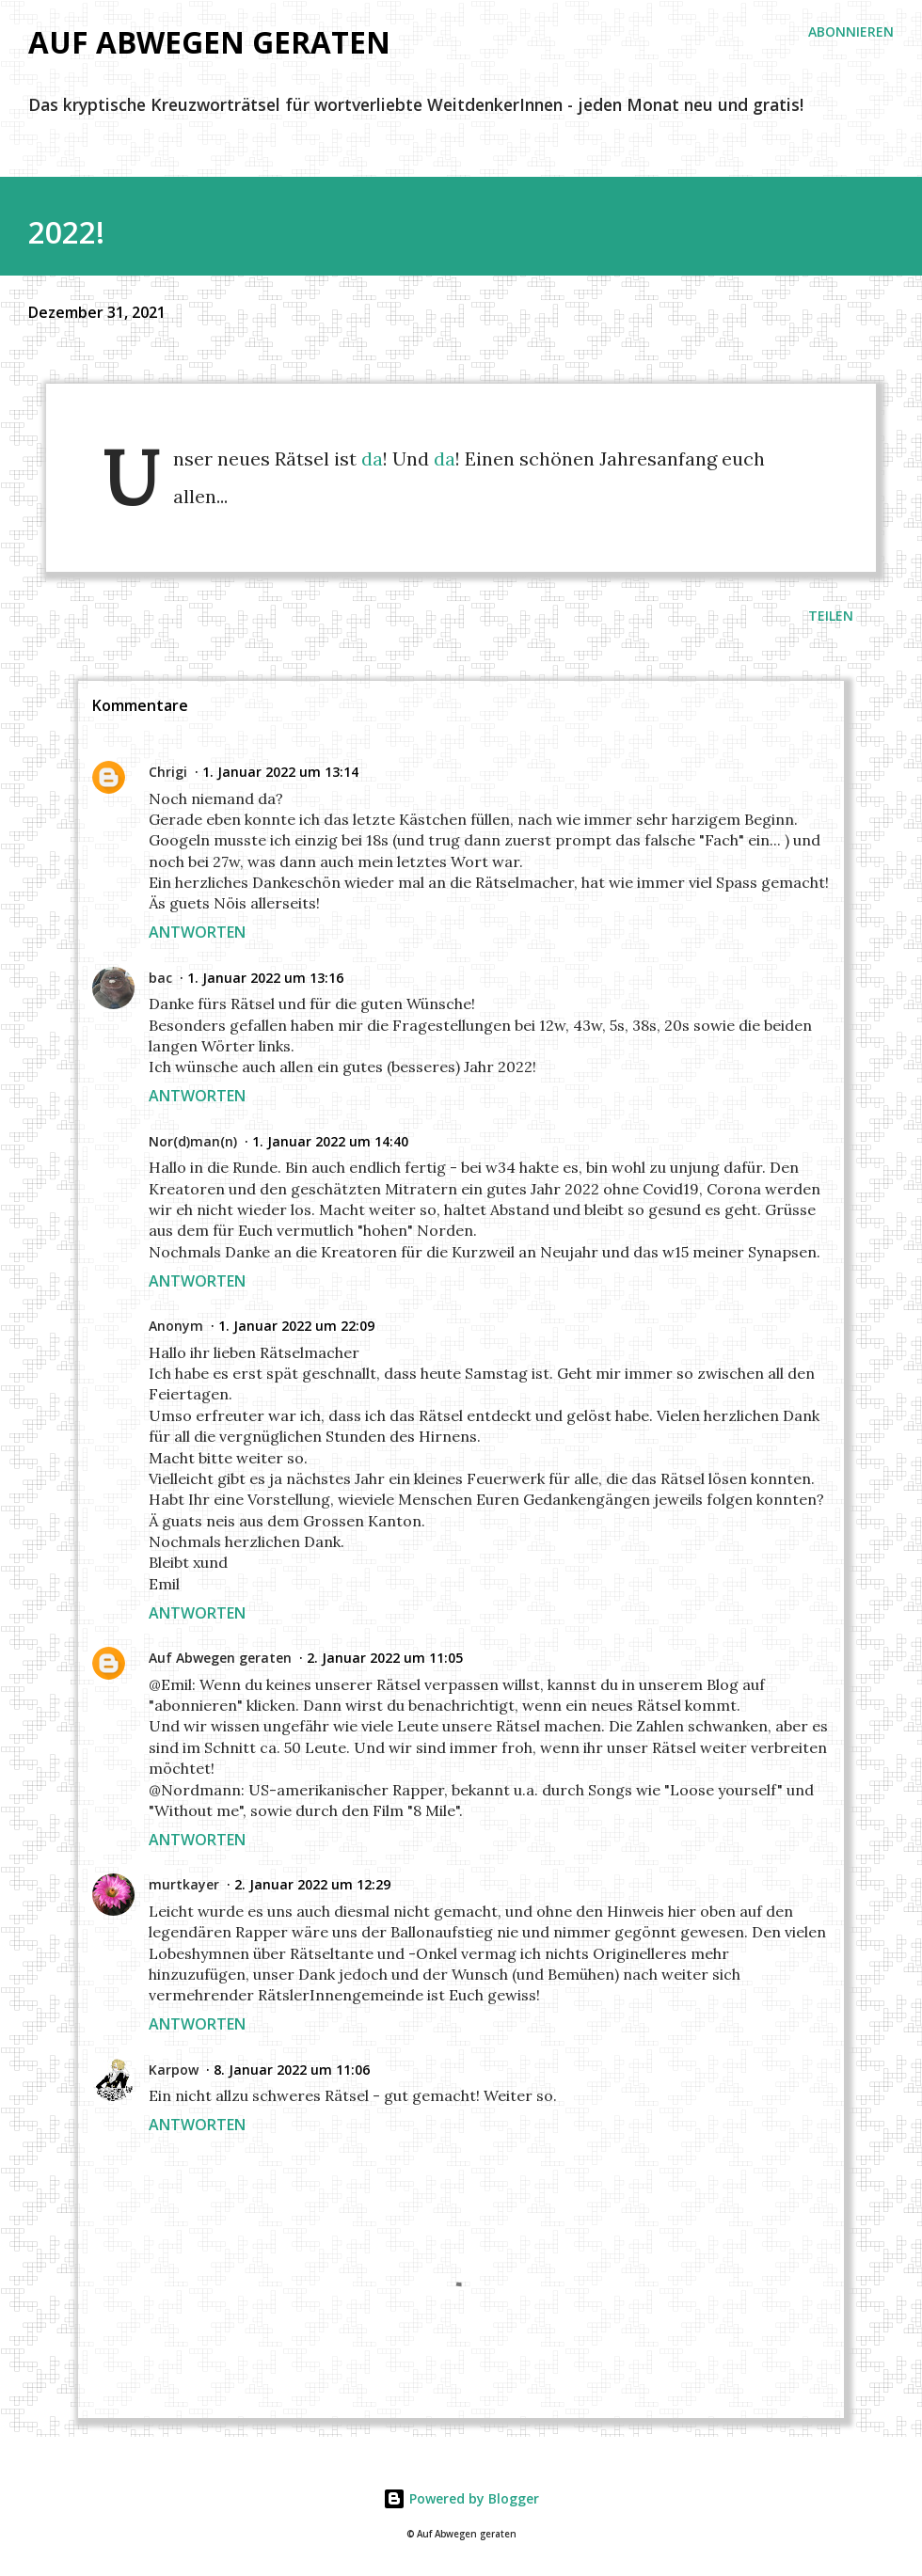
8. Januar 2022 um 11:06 (292, 2069)
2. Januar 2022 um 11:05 (385, 1658)
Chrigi (168, 772)
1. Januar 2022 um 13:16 (265, 978)
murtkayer (184, 1884)
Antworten (197, 932)
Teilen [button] (830, 615)
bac (160, 978)
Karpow (174, 2069)
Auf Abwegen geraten (209, 42)
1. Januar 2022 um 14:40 (330, 1141)
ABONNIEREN (851, 31)
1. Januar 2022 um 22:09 (296, 1326)
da (372, 458)
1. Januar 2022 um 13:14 (280, 772)
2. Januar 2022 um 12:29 (312, 1884)
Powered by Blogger (461, 2498)
